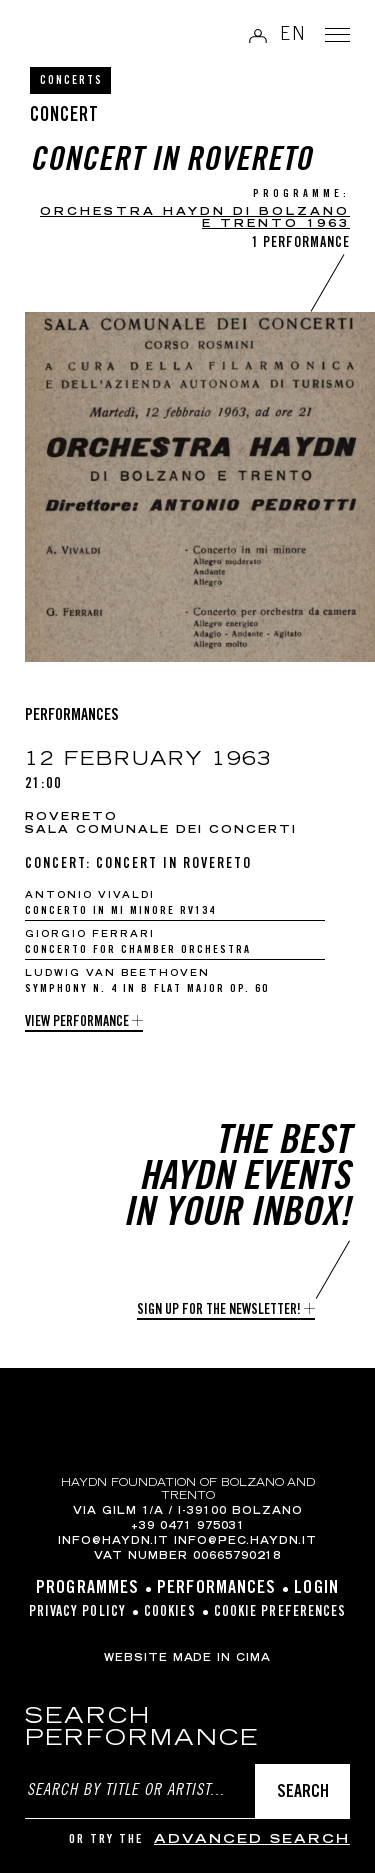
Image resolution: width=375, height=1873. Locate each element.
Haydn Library (65, 37)
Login (316, 1589)
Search (303, 1793)
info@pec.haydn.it (245, 1542)
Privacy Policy (77, 1613)
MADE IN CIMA (222, 1659)
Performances (216, 1589)
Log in (258, 35)
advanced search (252, 1840)
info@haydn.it (113, 1542)
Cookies (170, 1613)
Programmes (87, 1589)
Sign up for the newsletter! (219, 1311)
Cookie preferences (280, 1613)
